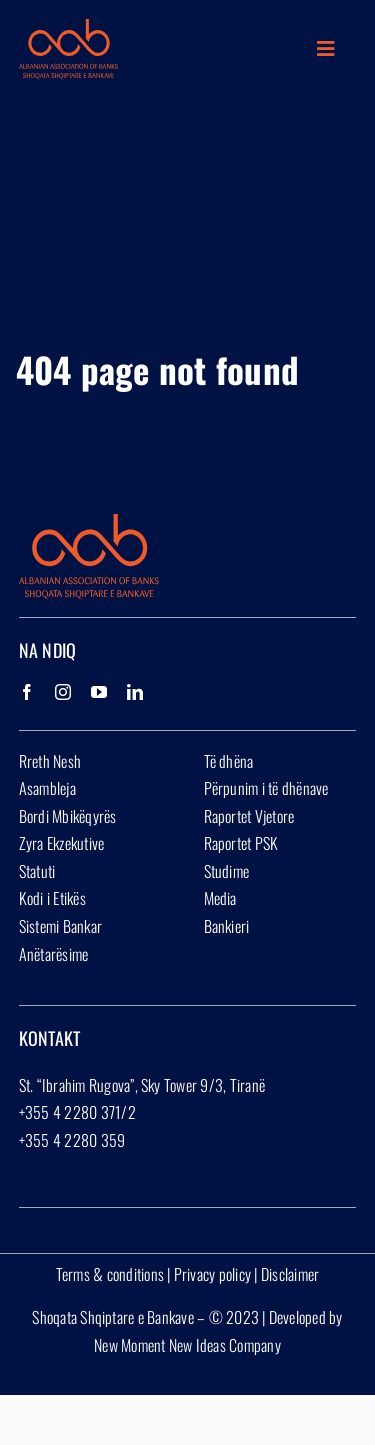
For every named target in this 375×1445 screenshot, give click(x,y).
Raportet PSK (241, 843)
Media (220, 898)
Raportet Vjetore (249, 816)
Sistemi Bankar (60, 926)
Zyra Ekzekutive (62, 843)
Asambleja (47, 788)
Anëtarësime (54, 954)
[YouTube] (99, 692)
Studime (227, 871)
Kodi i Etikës (52, 898)
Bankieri (227, 926)
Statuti (37, 871)
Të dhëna (229, 761)
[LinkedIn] (135, 692)
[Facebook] (27, 692)
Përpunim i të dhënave (266, 788)
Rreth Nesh (50, 761)
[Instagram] (63, 692)
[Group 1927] (68, 27)
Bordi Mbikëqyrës (68, 816)
